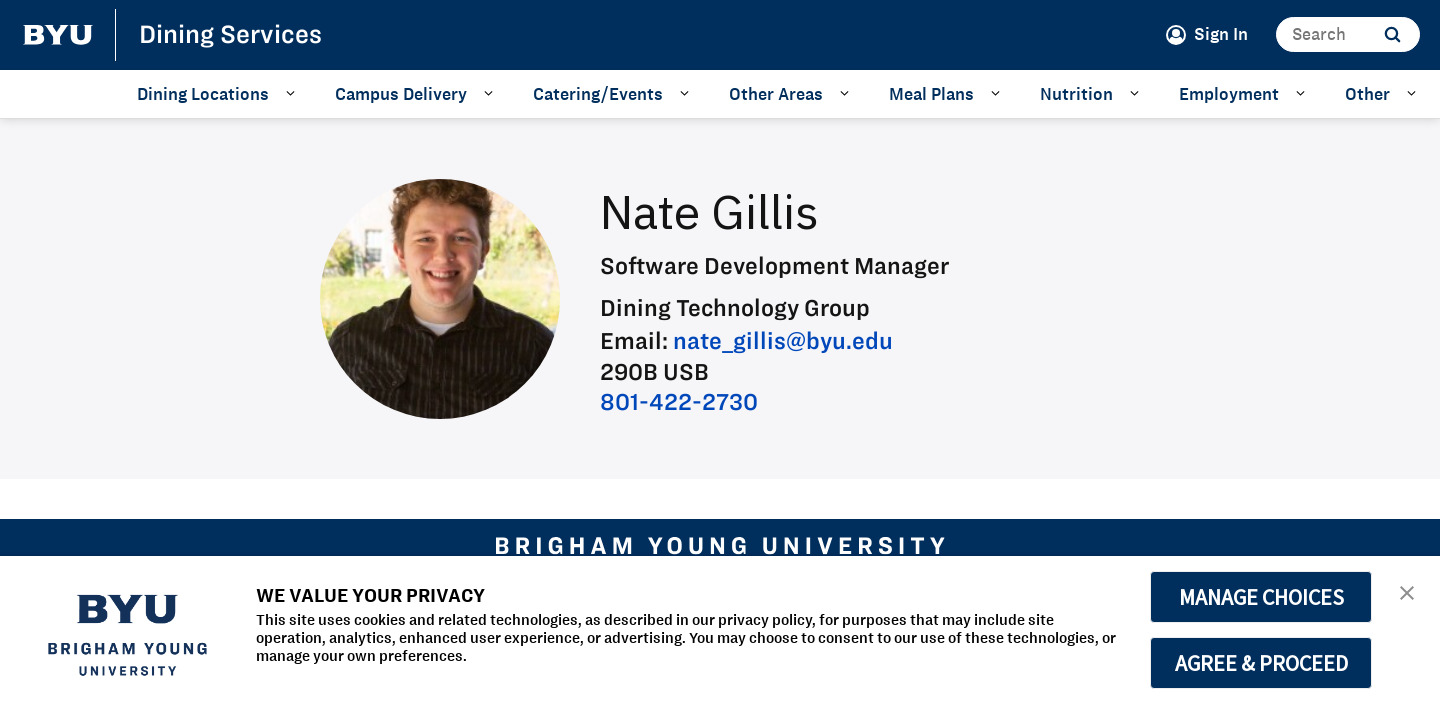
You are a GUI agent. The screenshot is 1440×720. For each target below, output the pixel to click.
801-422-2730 (679, 401)
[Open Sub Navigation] (293, 93)
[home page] (58, 35)
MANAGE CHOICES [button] (1261, 597)
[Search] (1348, 34)
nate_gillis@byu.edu (783, 340)
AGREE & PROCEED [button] (1261, 663)
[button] (1407, 591)
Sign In (1221, 34)
